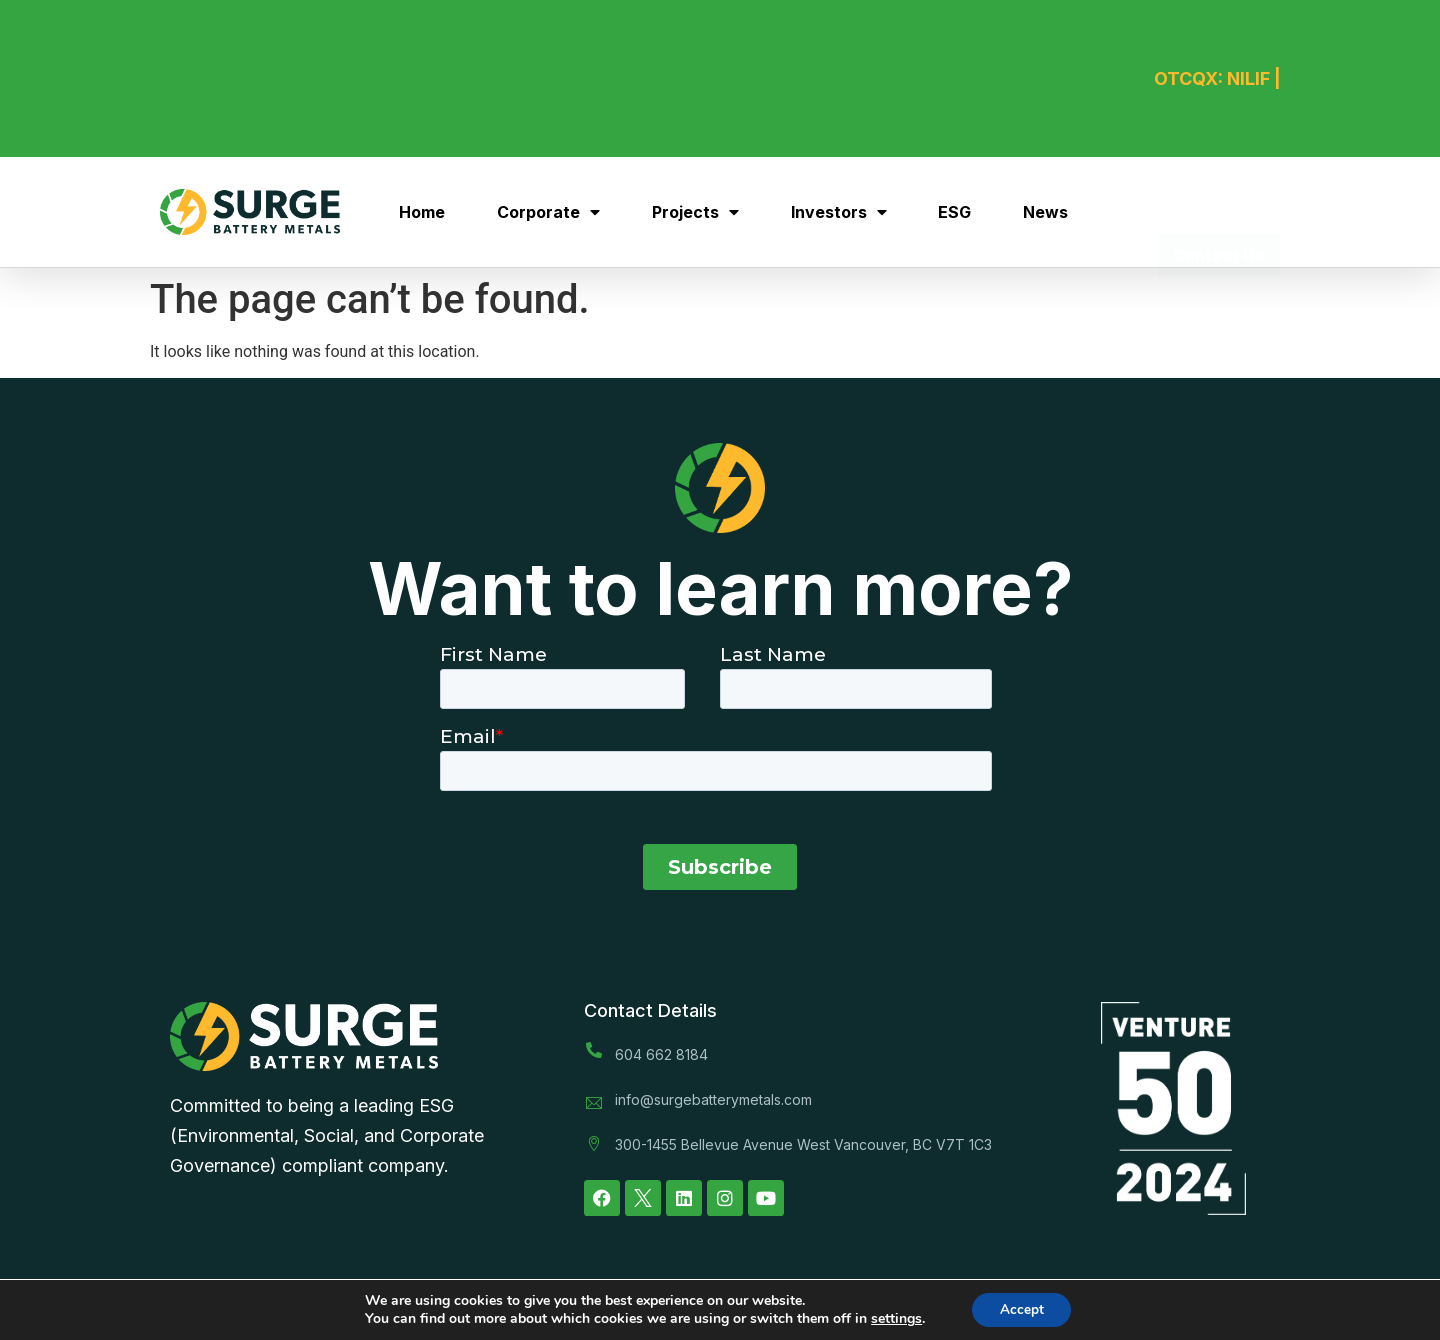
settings (893, 1318)
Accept (1022, 1308)
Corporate (548, 212)
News (1045, 212)
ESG (954, 212)
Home (422, 212)
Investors (839, 212)
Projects (695, 212)
